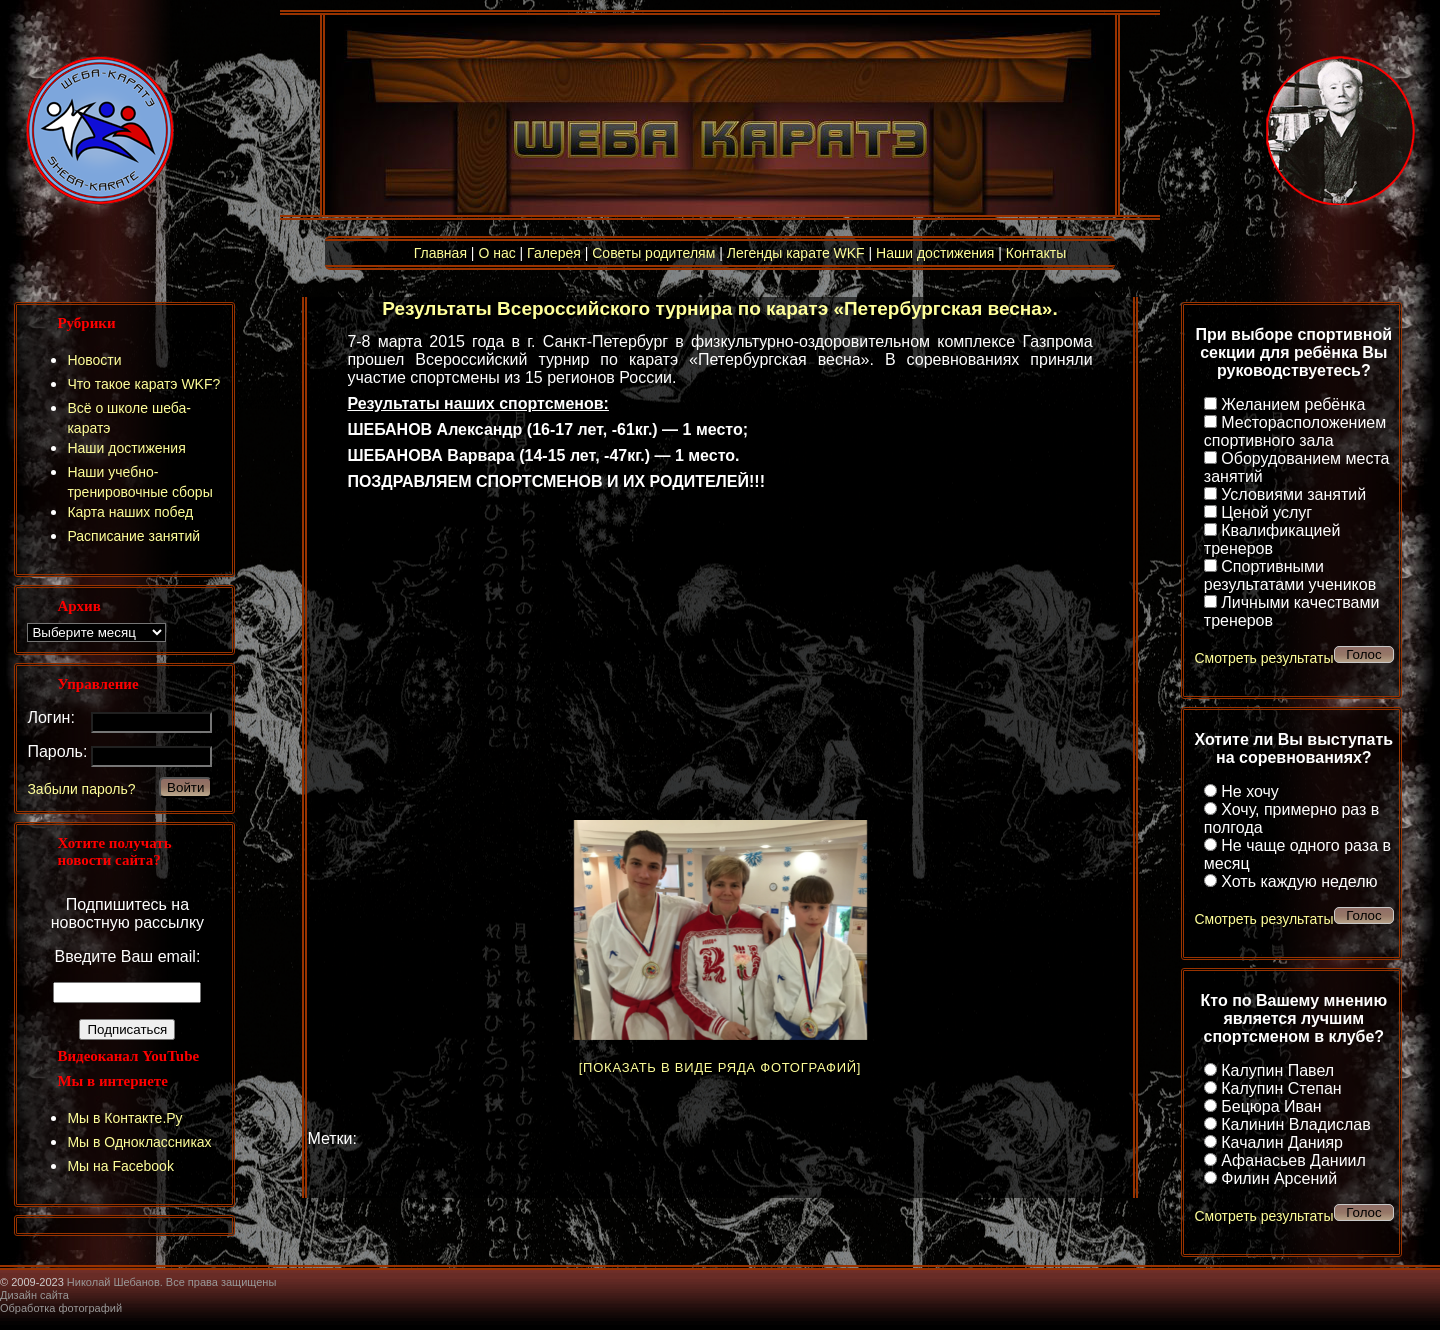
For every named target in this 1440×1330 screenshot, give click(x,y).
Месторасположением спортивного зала (1295, 431)
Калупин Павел (1277, 1070)
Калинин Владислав (1295, 1124)
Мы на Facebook (120, 1166)
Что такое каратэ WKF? (143, 384)
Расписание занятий (133, 536)
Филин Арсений (1279, 1178)
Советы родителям (653, 253)
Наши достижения (935, 253)
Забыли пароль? (81, 789)
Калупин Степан (1281, 1088)
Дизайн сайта (34, 1295)
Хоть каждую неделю (1299, 881)
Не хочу (1250, 791)
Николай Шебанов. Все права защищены (172, 1282)
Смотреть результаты (1263, 658)
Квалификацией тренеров (1272, 539)
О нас (496, 253)
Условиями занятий (1293, 494)
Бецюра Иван (1271, 1106)
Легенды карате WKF (796, 253)
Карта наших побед (130, 512)
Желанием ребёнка (1293, 404)
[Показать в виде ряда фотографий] (720, 1067)
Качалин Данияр (1282, 1142)
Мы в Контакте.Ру (124, 1118)
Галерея (554, 253)
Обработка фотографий (61, 1308)
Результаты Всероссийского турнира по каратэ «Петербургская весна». (719, 308)
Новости (94, 360)
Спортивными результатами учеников (1290, 575)
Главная (440, 253)
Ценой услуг (1266, 512)
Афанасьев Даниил (1293, 1160)
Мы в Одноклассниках (139, 1142)
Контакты (1036, 253)
